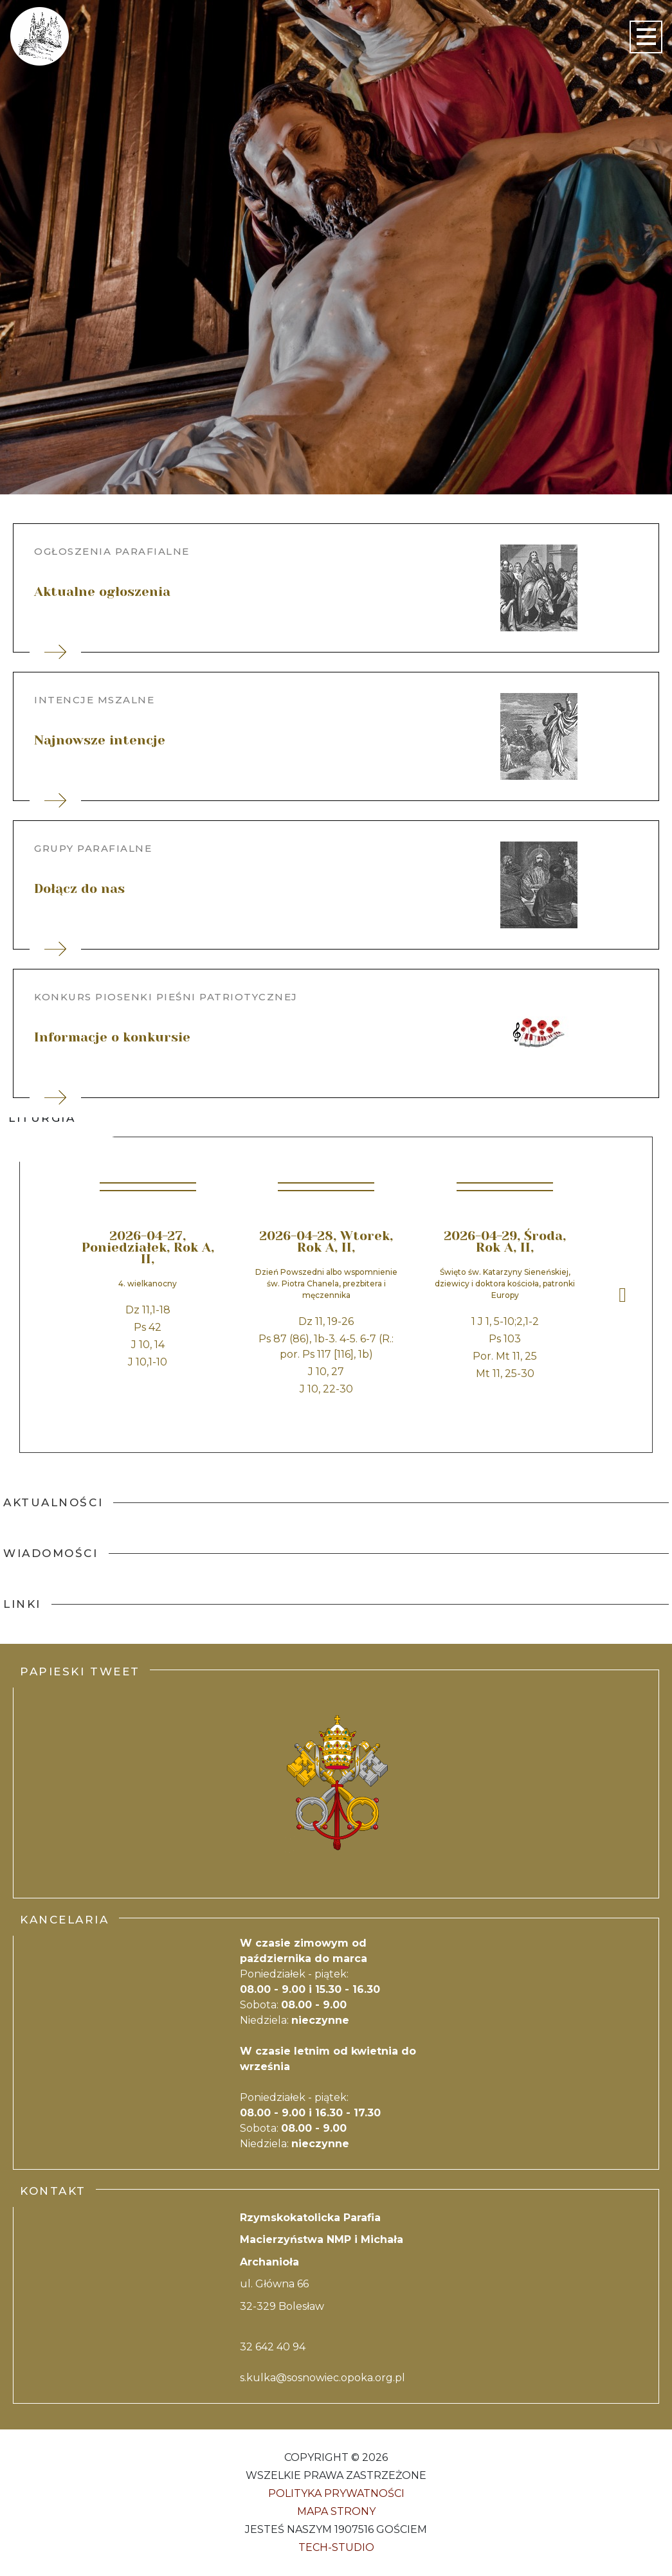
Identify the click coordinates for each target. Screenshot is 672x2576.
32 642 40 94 (272, 2347)
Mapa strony (336, 2511)
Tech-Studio (336, 2547)
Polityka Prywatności (336, 2493)
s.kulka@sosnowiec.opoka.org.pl (322, 2378)
